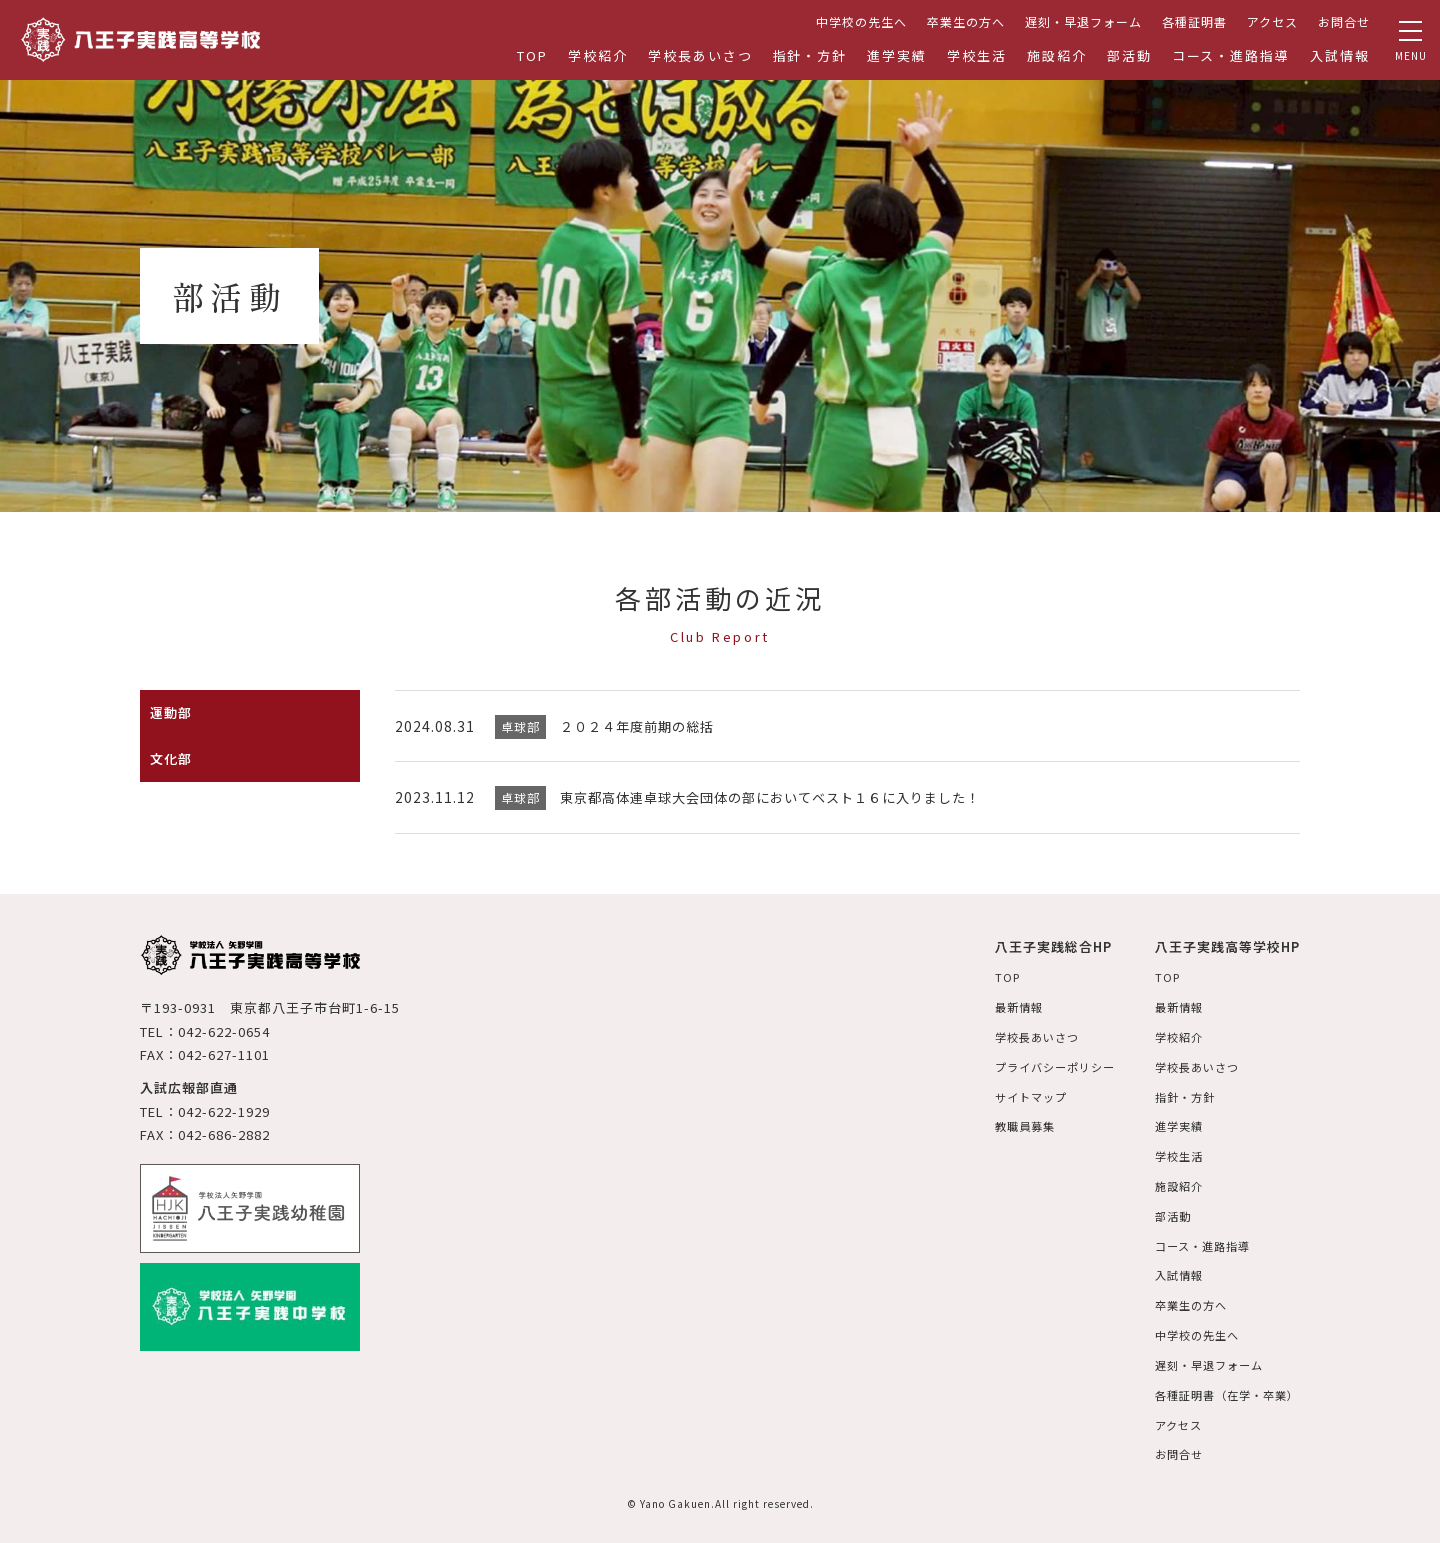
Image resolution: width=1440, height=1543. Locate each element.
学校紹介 (598, 55)
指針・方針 (810, 55)
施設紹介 (1057, 55)
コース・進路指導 (1231, 55)
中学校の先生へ (861, 21)
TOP (532, 55)
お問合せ (1344, 21)
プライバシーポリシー (1039, 1063)
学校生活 (977, 55)
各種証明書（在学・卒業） (1222, 1384)
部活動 (1129, 55)
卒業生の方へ (966, 21)
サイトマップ (1013, 1093)
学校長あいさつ (700, 55)
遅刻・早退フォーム (1083, 21)
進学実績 (897, 55)
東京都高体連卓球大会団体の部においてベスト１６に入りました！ (785, 797)
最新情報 (1000, 1005)
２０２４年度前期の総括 (642, 726)
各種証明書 (1194, 21)
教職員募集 (1006, 1122)
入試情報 (1340, 55)
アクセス (1272, 21)
